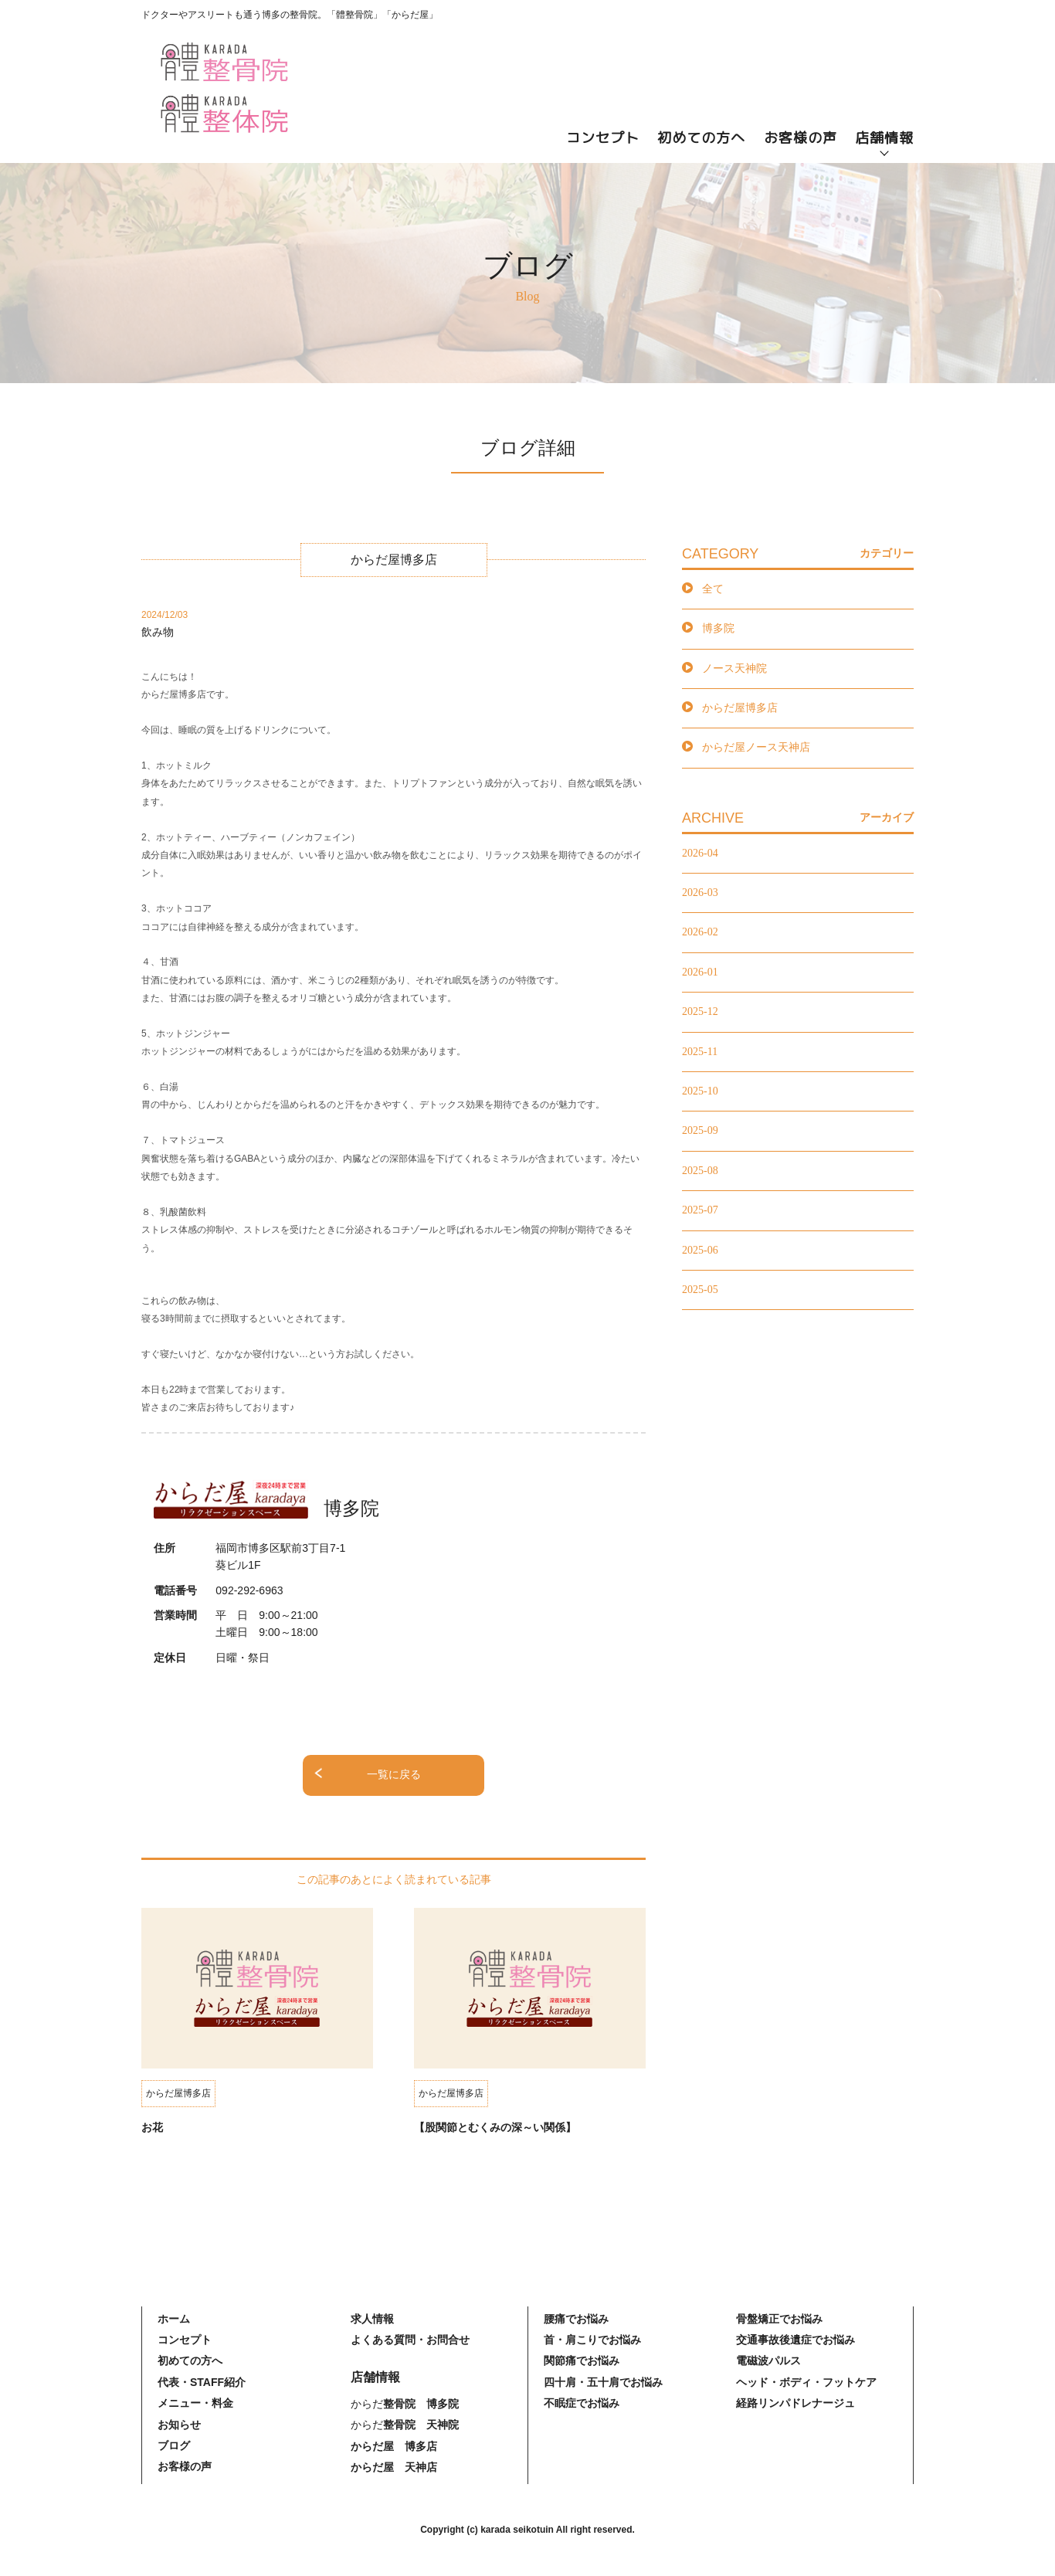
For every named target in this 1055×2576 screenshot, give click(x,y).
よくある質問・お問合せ (410, 2339)
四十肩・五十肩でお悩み (603, 2382)
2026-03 (700, 892)
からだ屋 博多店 (394, 2446)
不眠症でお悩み (581, 2403)
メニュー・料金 (195, 2403)
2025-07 (700, 1210)
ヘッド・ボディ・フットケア (806, 2382)
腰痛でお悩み (576, 2319)
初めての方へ (701, 138)
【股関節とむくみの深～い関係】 (495, 2127)
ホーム (174, 2319)
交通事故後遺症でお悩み (795, 2339)
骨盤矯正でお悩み (779, 2319)
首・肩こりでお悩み (592, 2339)
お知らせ (179, 2424)
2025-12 (700, 1011)
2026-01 (700, 972)
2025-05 (700, 1289)
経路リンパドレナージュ (795, 2403)
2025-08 (700, 1170)
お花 (152, 2127)
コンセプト (602, 138)
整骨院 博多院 (421, 2404)
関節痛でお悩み (581, 2360)
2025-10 (700, 1091)
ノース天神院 (734, 668)
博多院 (718, 628)
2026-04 (700, 853)
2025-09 (700, 1130)
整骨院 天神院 (421, 2424)
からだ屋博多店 (740, 708)
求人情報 (372, 2319)
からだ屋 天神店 (394, 2467)
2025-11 (699, 1051)
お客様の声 (800, 138)
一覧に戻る (394, 1774)
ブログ (174, 2445)
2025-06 (700, 1250)
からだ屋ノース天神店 (756, 747)
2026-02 (700, 932)
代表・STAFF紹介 (202, 2382)
